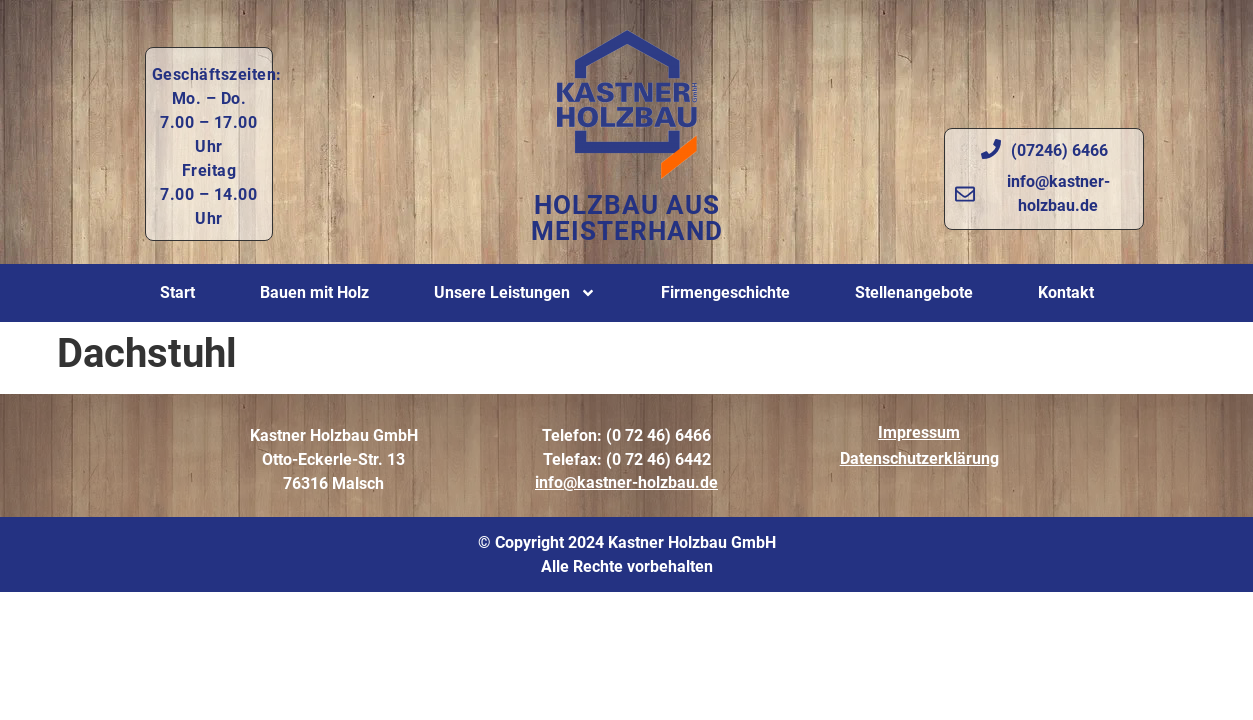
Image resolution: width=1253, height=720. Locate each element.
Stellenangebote (914, 292)
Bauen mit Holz (314, 292)
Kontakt (1066, 292)
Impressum (919, 432)
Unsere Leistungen (515, 293)
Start (177, 292)
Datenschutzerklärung (919, 458)
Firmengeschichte (725, 292)
